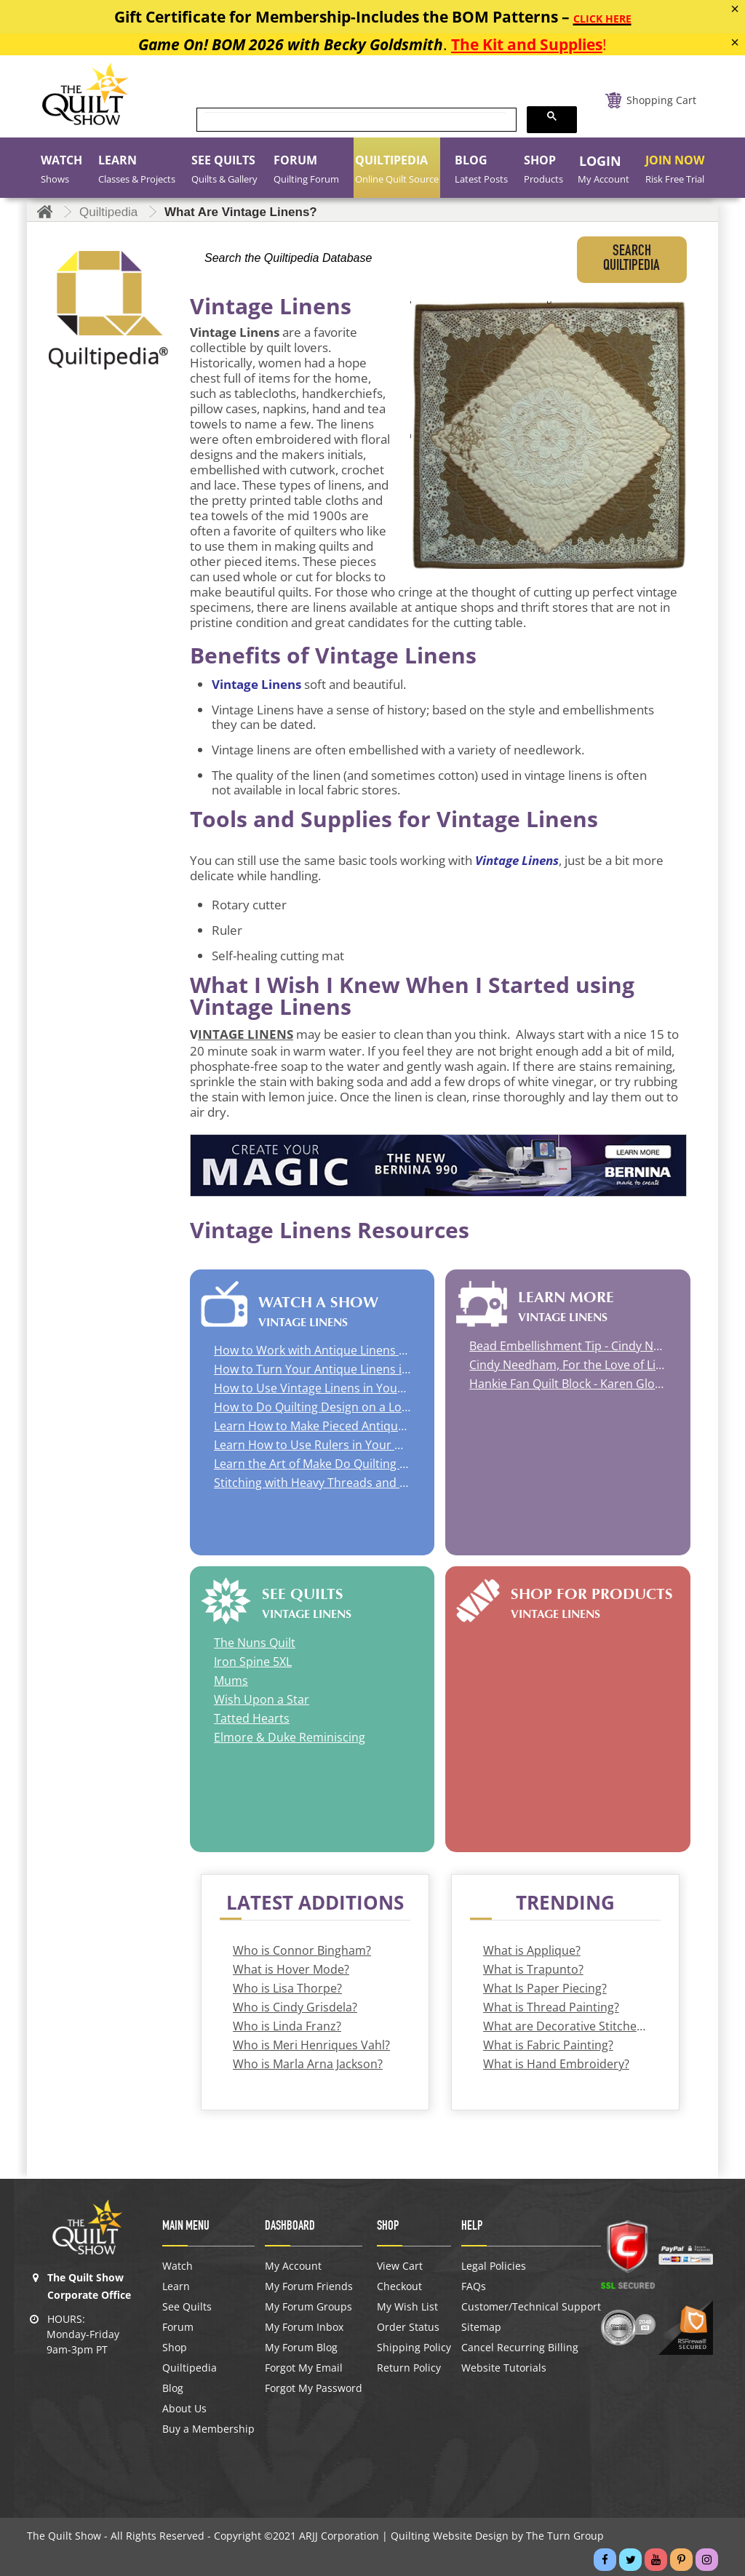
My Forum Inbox (304, 2327)
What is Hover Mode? (291, 1969)
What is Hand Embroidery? (556, 2064)
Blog (172, 2388)
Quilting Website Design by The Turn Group (497, 2536)
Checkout (399, 2286)
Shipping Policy (414, 2347)
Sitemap (481, 2327)
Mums (231, 1680)
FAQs (473, 2286)
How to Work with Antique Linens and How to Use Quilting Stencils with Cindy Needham (312, 1350)
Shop (174, 2347)
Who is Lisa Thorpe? (287, 1988)
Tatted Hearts (252, 1718)
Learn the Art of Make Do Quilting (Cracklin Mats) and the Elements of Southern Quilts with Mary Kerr (312, 1464)
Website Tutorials (503, 2367)
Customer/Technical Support (531, 2306)
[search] (355, 120)
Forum (178, 2327)
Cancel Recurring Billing (519, 2347)
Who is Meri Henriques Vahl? (311, 2045)
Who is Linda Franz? (287, 2026)
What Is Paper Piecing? (545, 1988)
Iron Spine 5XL (253, 1662)
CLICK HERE (602, 18)
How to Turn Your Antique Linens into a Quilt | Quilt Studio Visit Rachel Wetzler (312, 1369)
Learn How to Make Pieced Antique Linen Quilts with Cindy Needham (312, 1426)
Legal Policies (493, 2266)
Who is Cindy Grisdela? (295, 2007)
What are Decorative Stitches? (565, 2026)
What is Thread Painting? (551, 2007)
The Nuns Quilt (254, 1643)
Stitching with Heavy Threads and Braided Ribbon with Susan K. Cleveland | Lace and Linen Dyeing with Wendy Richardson (312, 1483)
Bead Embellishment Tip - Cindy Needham (567, 1346)
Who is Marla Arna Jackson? (308, 2064)
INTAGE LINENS (245, 1034)
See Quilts (187, 2306)
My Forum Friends (309, 2286)
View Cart (400, 2266)
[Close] (735, 8)
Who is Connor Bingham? (302, 1950)
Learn (176, 2286)
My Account (293, 2266)
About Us (184, 2408)
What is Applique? (532, 1950)
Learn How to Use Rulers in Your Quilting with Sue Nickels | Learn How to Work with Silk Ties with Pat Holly (312, 1445)
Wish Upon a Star (261, 1699)
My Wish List (407, 2306)
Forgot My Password (313, 2388)
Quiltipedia (189, 2367)
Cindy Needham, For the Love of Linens (567, 1365)
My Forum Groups (308, 2306)
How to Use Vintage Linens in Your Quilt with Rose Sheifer (312, 1388)
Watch (177, 2266)
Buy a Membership (208, 2429)
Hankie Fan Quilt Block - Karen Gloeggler (567, 1384)
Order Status (408, 2327)
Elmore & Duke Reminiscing (289, 1737)
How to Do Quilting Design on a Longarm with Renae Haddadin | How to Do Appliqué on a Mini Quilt (312, 1407)
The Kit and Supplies (526, 44)
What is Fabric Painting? (548, 2045)
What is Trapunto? (533, 1969)
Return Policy (409, 2367)
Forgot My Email (304, 2367)
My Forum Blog (301, 2347)
